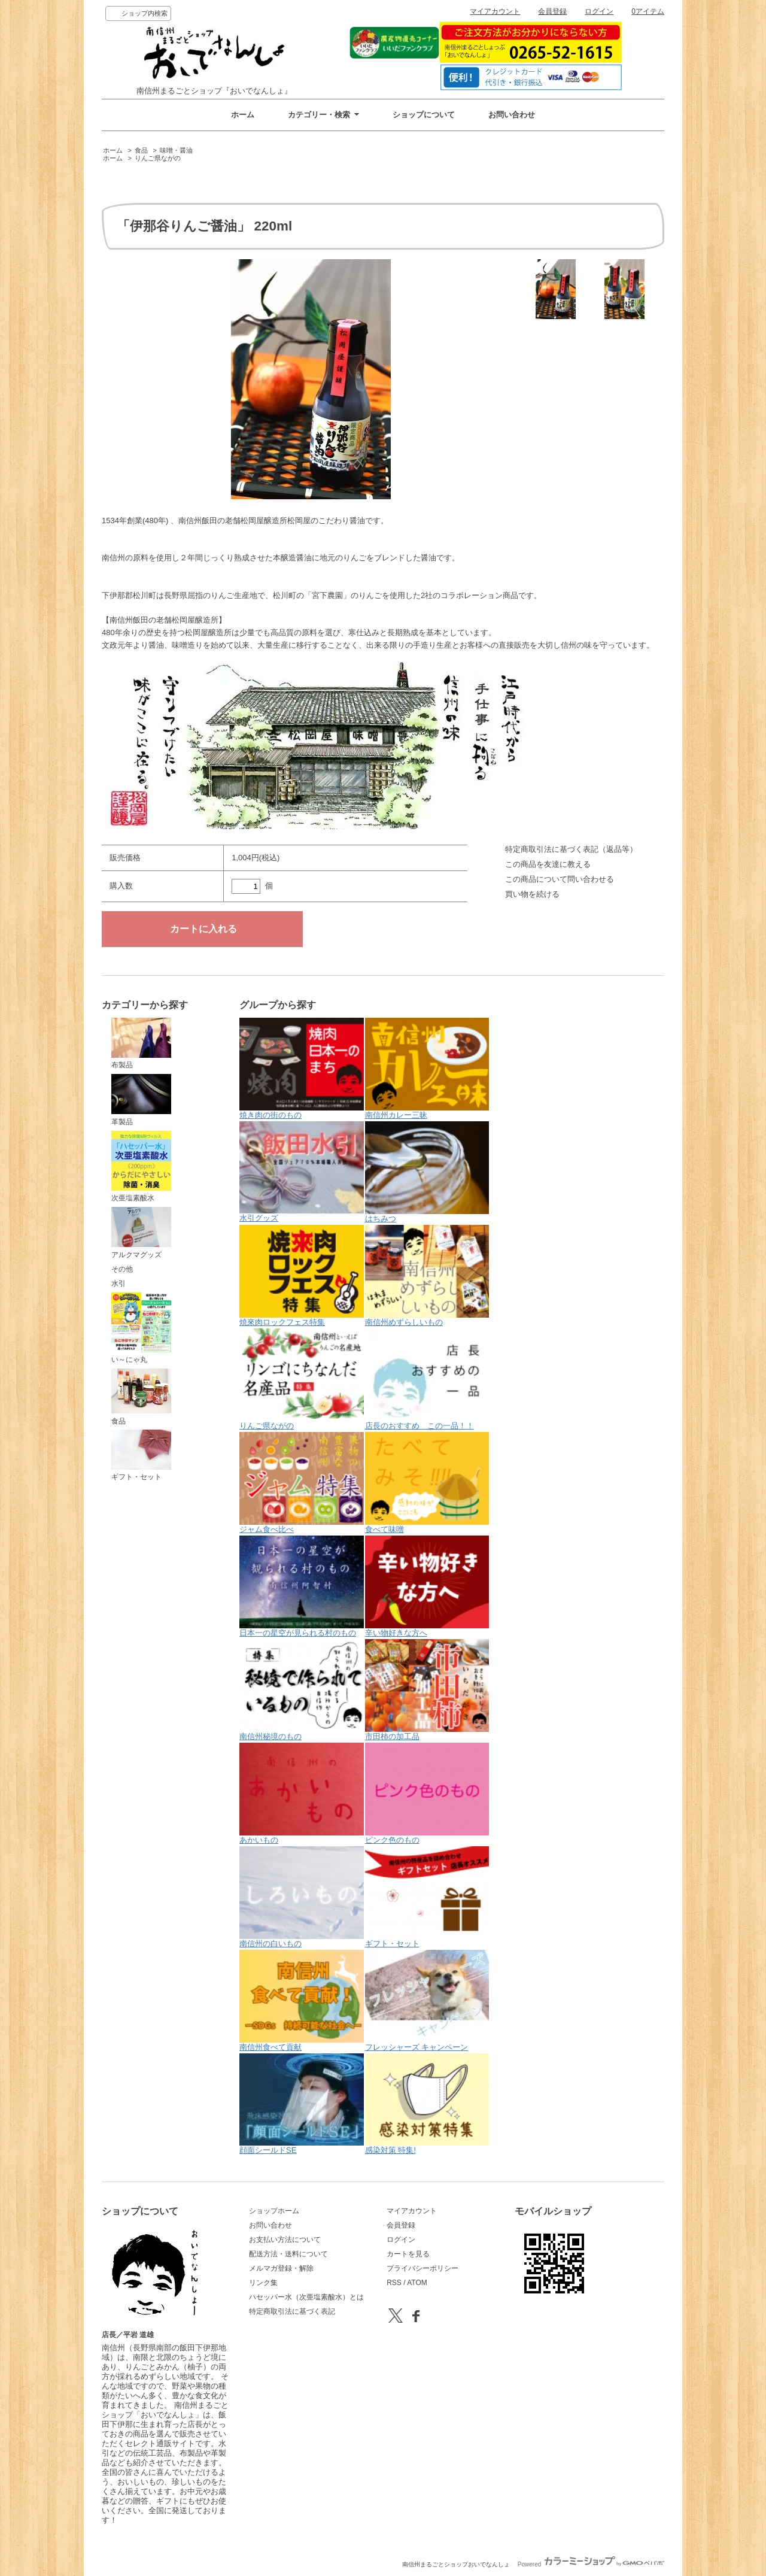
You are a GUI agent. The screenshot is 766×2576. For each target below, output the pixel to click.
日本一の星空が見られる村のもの (301, 1586)
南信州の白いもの (301, 1897)
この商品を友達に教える (548, 864)
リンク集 (263, 2282)
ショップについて (424, 114)
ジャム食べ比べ (301, 1483)
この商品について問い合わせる (559, 879)
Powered (591, 2564)
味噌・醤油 (176, 150)
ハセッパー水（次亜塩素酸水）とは (306, 2297)
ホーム (242, 114)
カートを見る (408, 2254)
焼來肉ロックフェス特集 (301, 1276)
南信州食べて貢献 (301, 2001)
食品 (141, 150)
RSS (394, 2282)
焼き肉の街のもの (301, 1068)
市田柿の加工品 (427, 1690)
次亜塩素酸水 (141, 1167)
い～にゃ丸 (141, 1328)
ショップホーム (274, 2211)
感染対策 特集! (427, 2104)
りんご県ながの (158, 158)
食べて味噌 (427, 1483)
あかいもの (301, 1793)
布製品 (141, 1043)
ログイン (599, 11)
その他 (122, 1269)
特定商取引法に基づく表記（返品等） (571, 849)
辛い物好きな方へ (427, 1586)
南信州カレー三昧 (427, 1068)
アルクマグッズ (141, 1232)
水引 (118, 1283)
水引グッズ (301, 1171)
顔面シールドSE (301, 2104)
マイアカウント (495, 11)
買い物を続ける (532, 894)
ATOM (417, 2282)
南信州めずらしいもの (427, 1276)
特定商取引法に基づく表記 (292, 2311)
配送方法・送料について (288, 2254)
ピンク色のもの (427, 1793)
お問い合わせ (511, 114)
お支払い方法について (285, 2239)
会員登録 (552, 11)
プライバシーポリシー (422, 2268)
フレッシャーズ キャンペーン (427, 2001)
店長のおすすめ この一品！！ (427, 1379)
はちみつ (427, 1172)
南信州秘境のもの (301, 1690)
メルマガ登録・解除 (281, 2268)
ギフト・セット (141, 1455)
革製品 (141, 1099)
